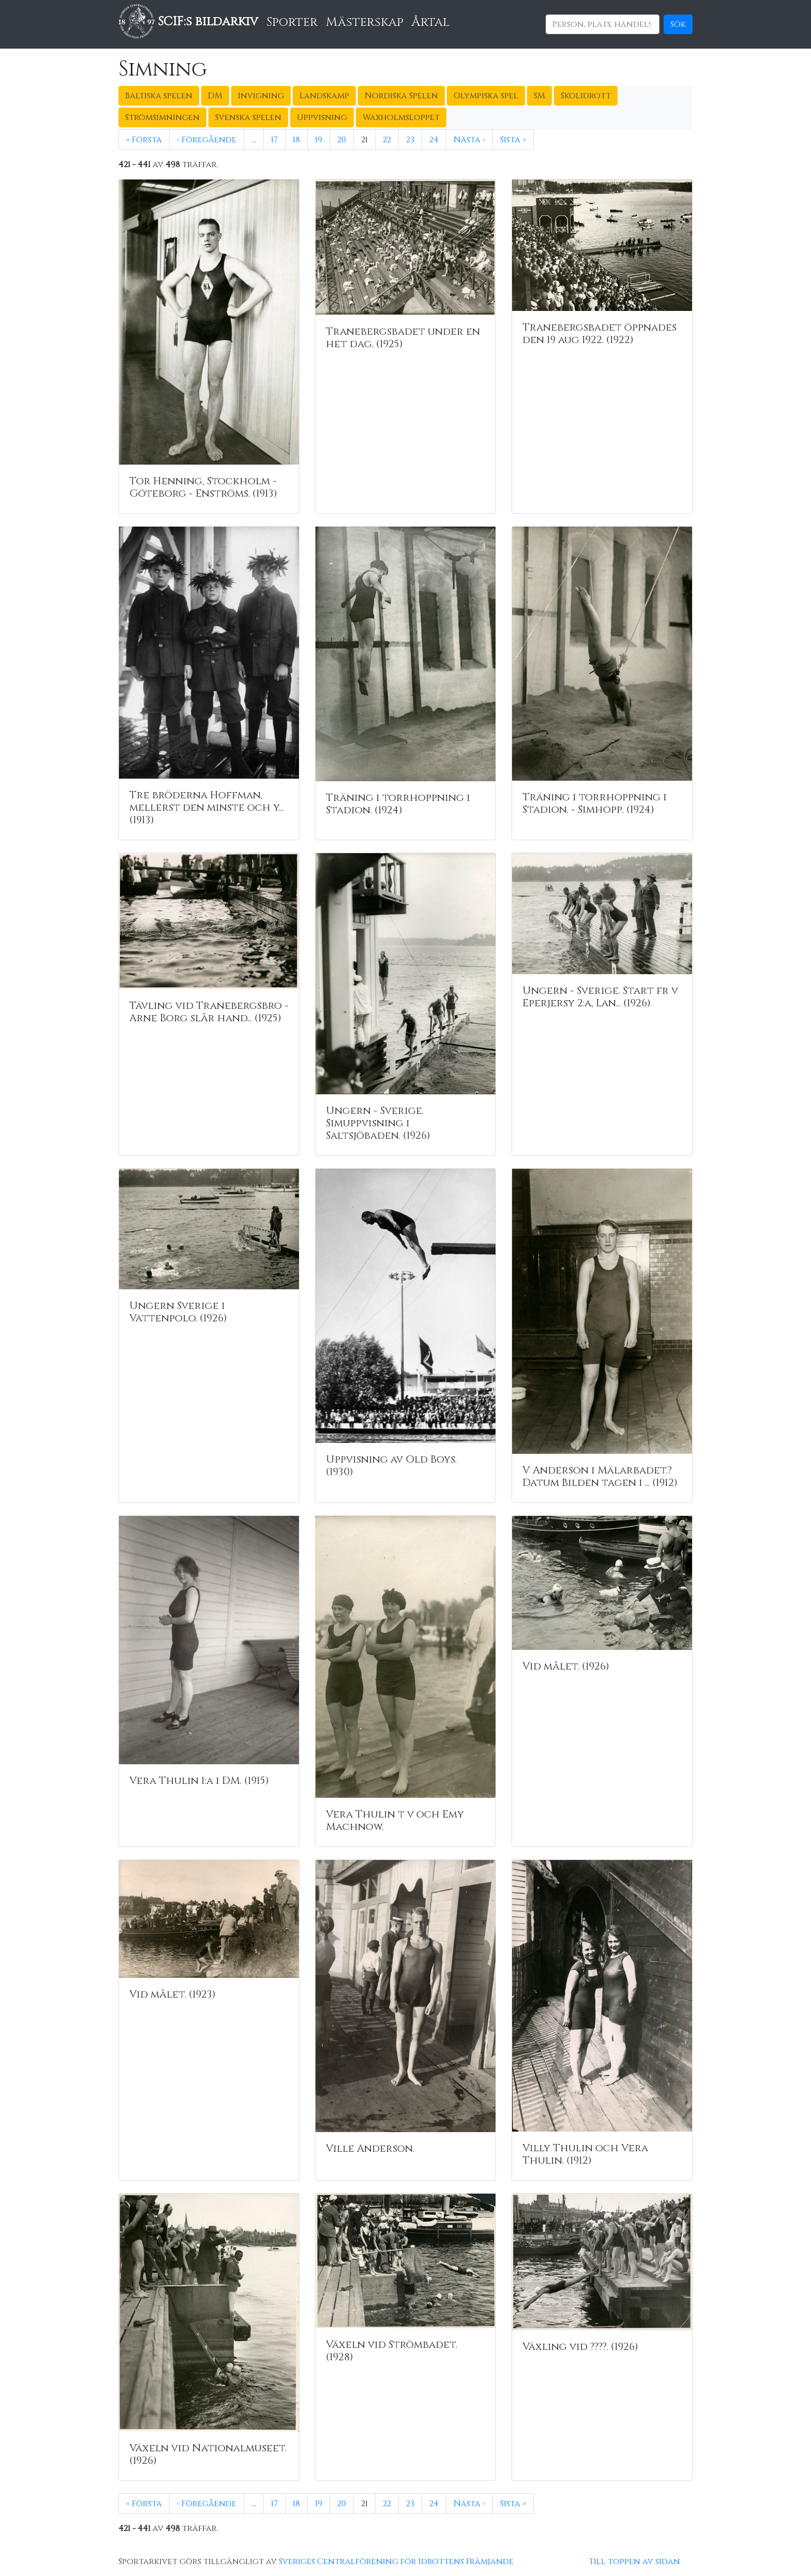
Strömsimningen (162, 117)
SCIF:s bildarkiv (188, 21)
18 (296, 139)
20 (341, 139)
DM (215, 95)
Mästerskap (364, 22)
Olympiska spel (486, 95)
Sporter (292, 22)
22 (387, 139)
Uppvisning (322, 117)
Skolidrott (586, 95)
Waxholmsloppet (401, 117)
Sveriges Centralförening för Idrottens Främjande (396, 2561)
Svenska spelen (248, 117)
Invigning (261, 95)
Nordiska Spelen (401, 95)
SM (539, 95)
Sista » (513, 139)
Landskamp (324, 95)
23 (410, 139)
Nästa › (469, 139)
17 (274, 139)
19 (318, 139)
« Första (144, 139)
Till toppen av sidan (634, 2561)
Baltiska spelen (158, 95)
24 (434, 139)
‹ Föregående (206, 139)
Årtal (430, 22)
